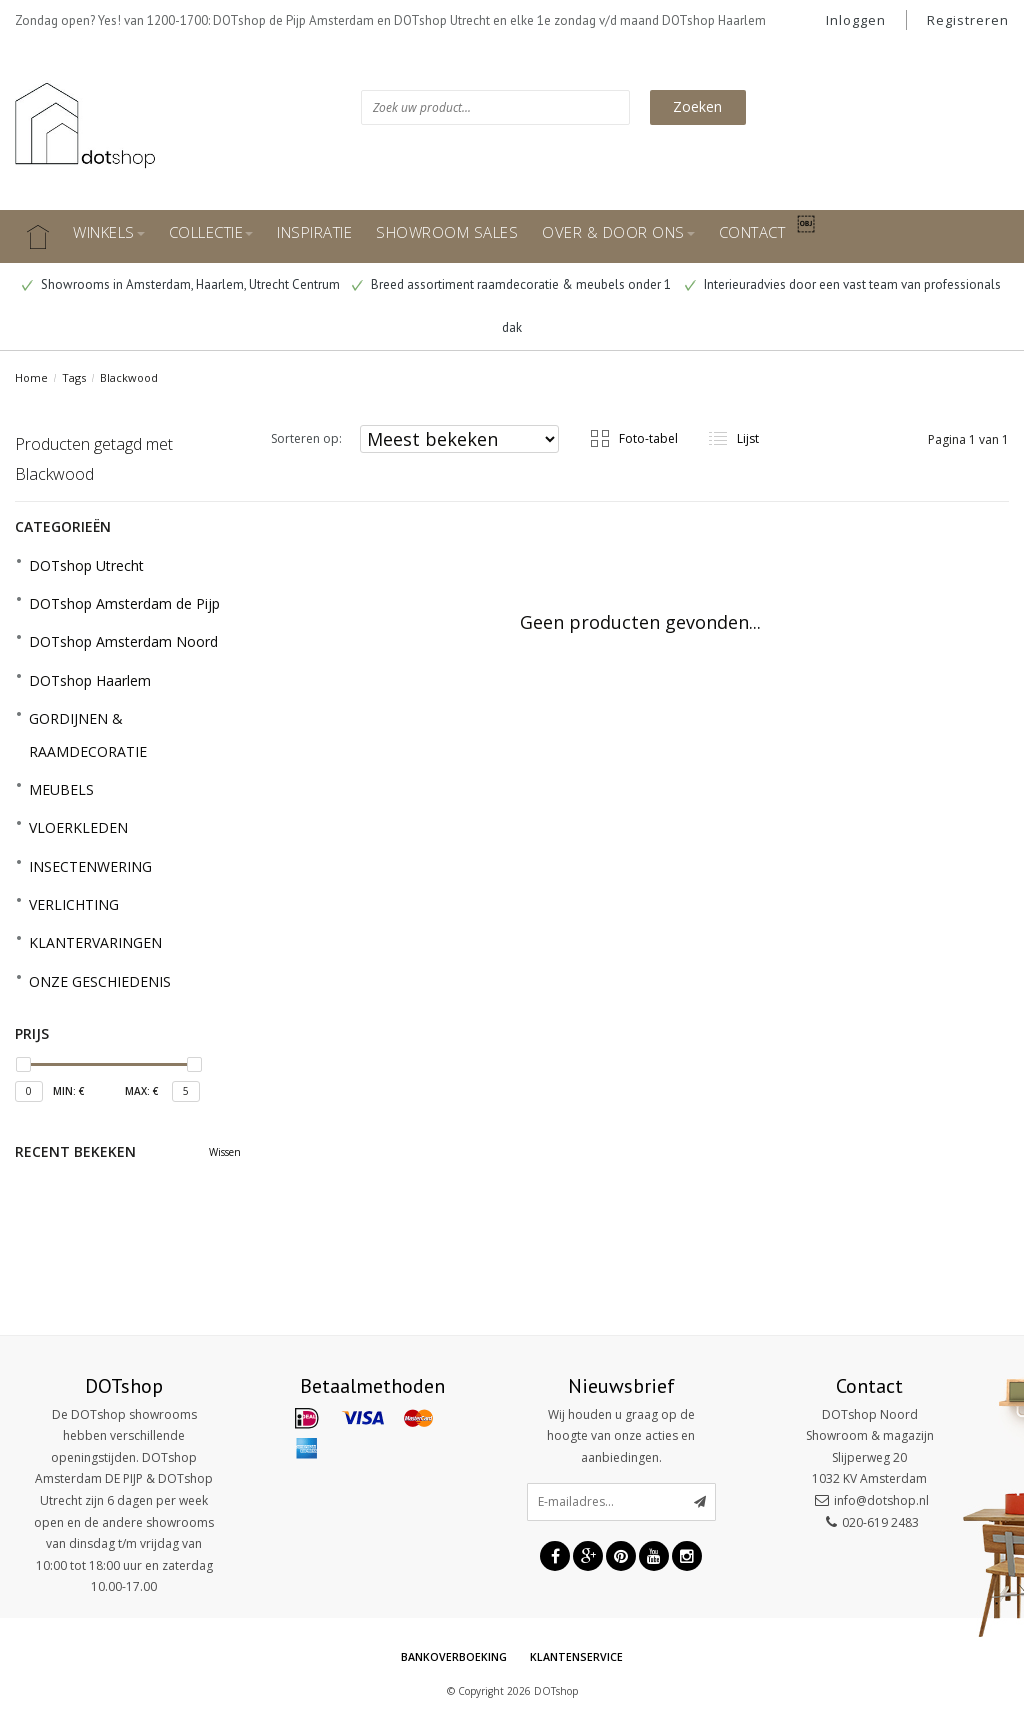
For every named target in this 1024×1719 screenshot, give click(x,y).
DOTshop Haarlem (90, 680)
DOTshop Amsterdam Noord (123, 641)
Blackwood (129, 377)
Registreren (968, 20)
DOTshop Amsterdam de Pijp (124, 603)
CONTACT (752, 232)
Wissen (225, 1152)
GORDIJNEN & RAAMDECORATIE (88, 734)
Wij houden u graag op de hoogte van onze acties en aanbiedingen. (621, 1436)
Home (31, 377)
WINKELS (109, 232)
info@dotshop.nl (881, 1500)
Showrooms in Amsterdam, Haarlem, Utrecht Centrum (181, 284)
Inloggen (856, 20)
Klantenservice (576, 1657)
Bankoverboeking (454, 1657)
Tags (74, 377)
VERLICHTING (74, 904)
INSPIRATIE (314, 232)
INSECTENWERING (90, 866)
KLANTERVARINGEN (95, 942)
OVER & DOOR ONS (618, 232)
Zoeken (697, 106)
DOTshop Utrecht (86, 565)
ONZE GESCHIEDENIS (100, 981)
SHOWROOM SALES (447, 232)
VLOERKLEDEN (78, 827)
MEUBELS (61, 789)
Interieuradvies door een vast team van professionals (843, 284)
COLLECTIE (211, 232)
